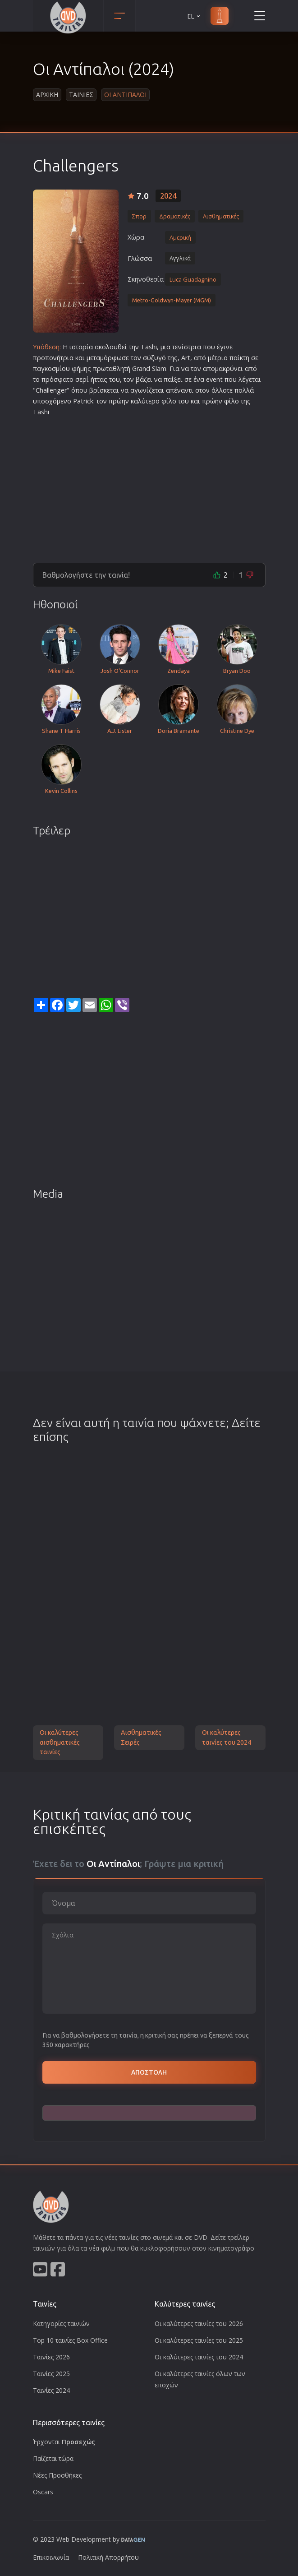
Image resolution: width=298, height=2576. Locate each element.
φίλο (168, 401)
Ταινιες (81, 94)
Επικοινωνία (51, 2557)
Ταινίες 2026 (51, 2357)
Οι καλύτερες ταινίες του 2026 (199, 2323)
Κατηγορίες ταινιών (61, 2323)
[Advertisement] (149, 486)
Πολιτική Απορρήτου (108, 2557)
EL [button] (194, 16)
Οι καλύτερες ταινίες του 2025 (199, 2340)
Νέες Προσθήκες (57, 2475)
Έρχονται (64, 2441)
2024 (168, 196)
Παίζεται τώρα (53, 2458)
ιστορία (81, 347)
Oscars (43, 2492)
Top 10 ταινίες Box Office (70, 2340)
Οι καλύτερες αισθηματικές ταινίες (60, 1742)
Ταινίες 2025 (51, 2373)
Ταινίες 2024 (51, 2390)
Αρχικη (47, 94)
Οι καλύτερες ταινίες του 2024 (226, 1737)
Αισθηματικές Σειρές (141, 1737)
